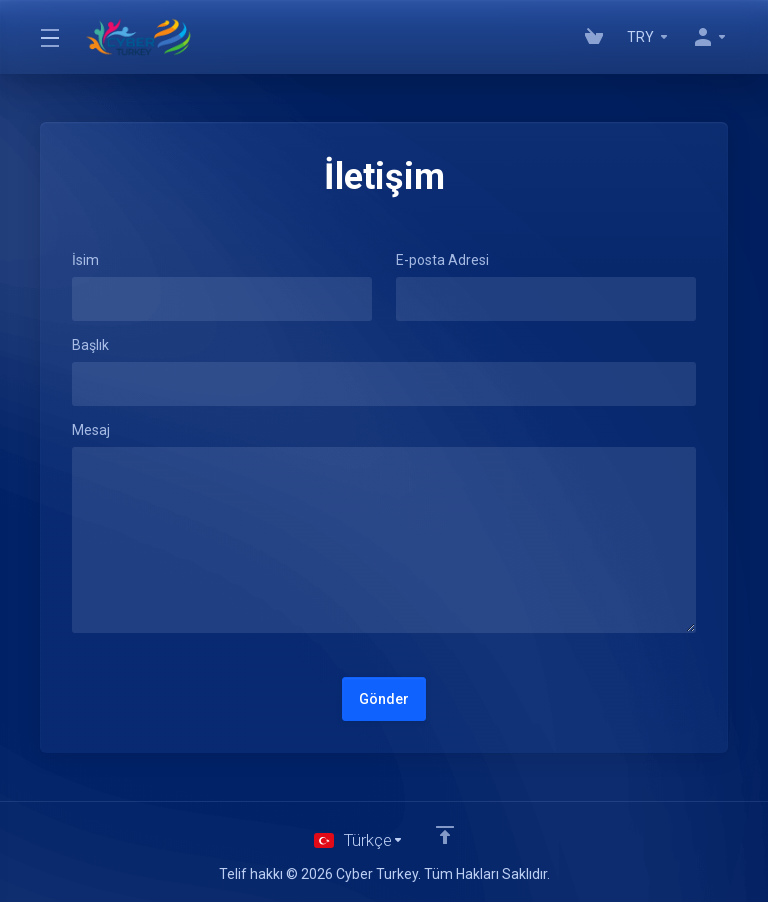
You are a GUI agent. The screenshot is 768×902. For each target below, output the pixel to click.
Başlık (90, 345)
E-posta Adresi (442, 260)
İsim (85, 260)
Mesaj (91, 430)
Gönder (384, 699)
